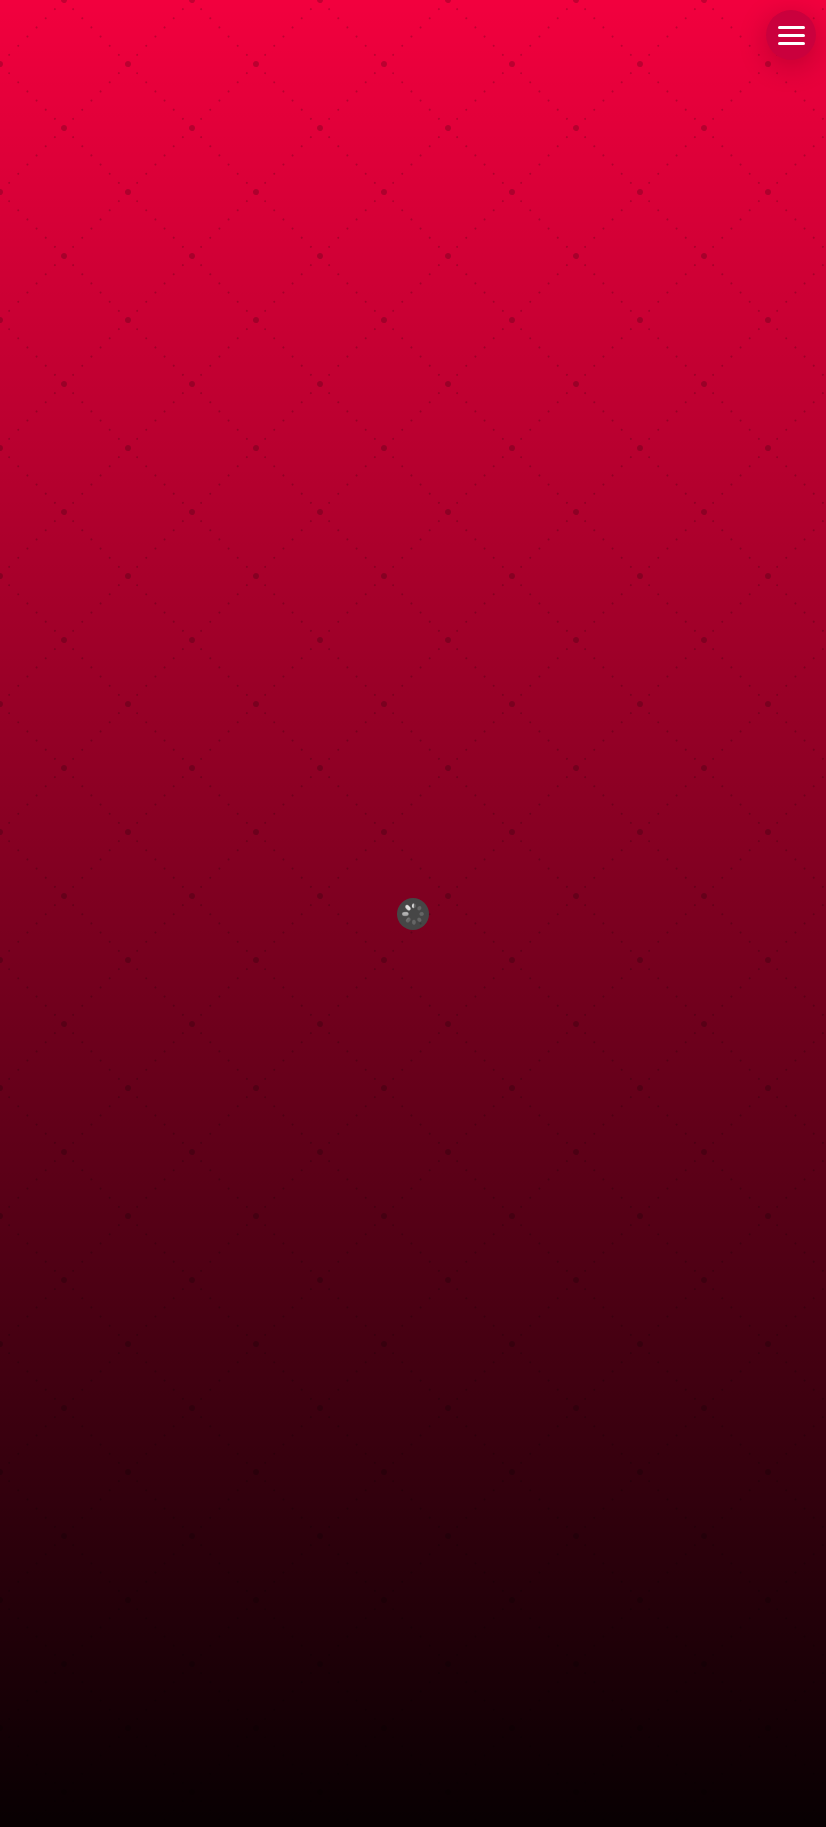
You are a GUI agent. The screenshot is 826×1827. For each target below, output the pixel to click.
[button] (791, 35)
